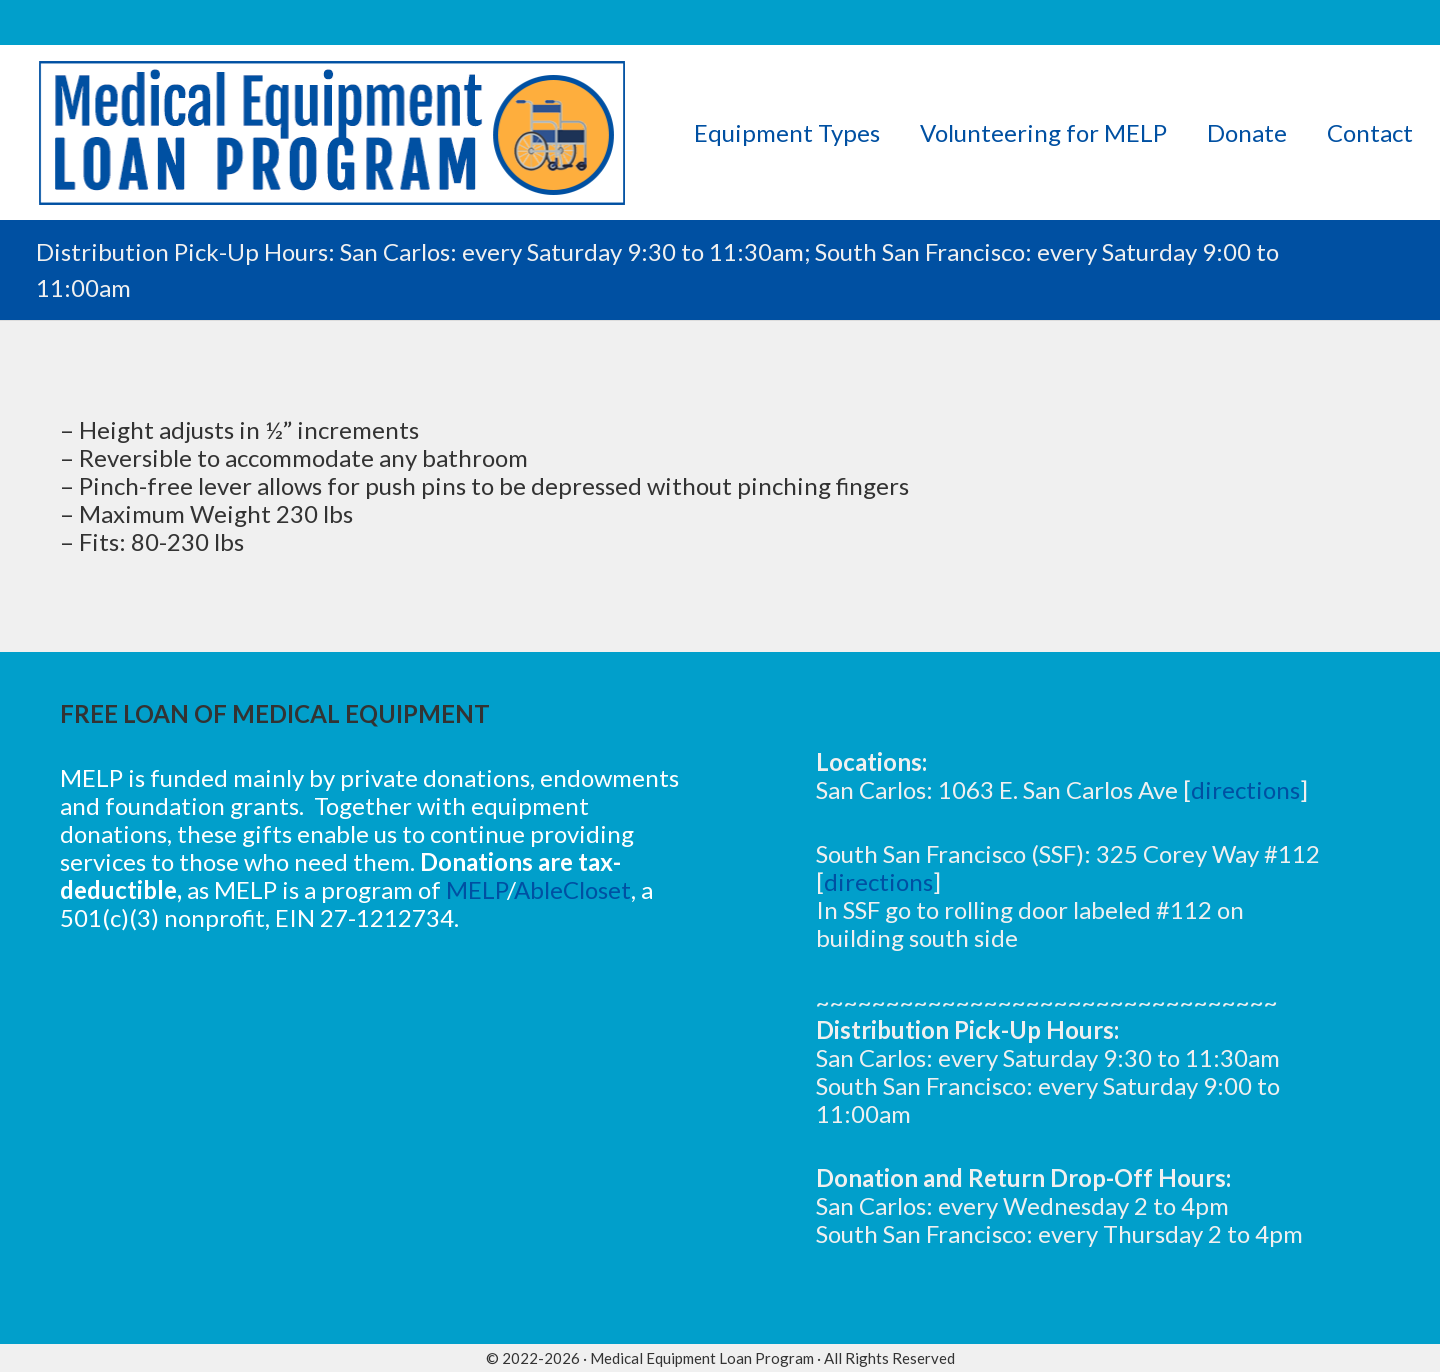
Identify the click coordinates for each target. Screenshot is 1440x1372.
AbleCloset (572, 889)
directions (1245, 789)
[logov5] (332, 133)
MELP (476, 889)
